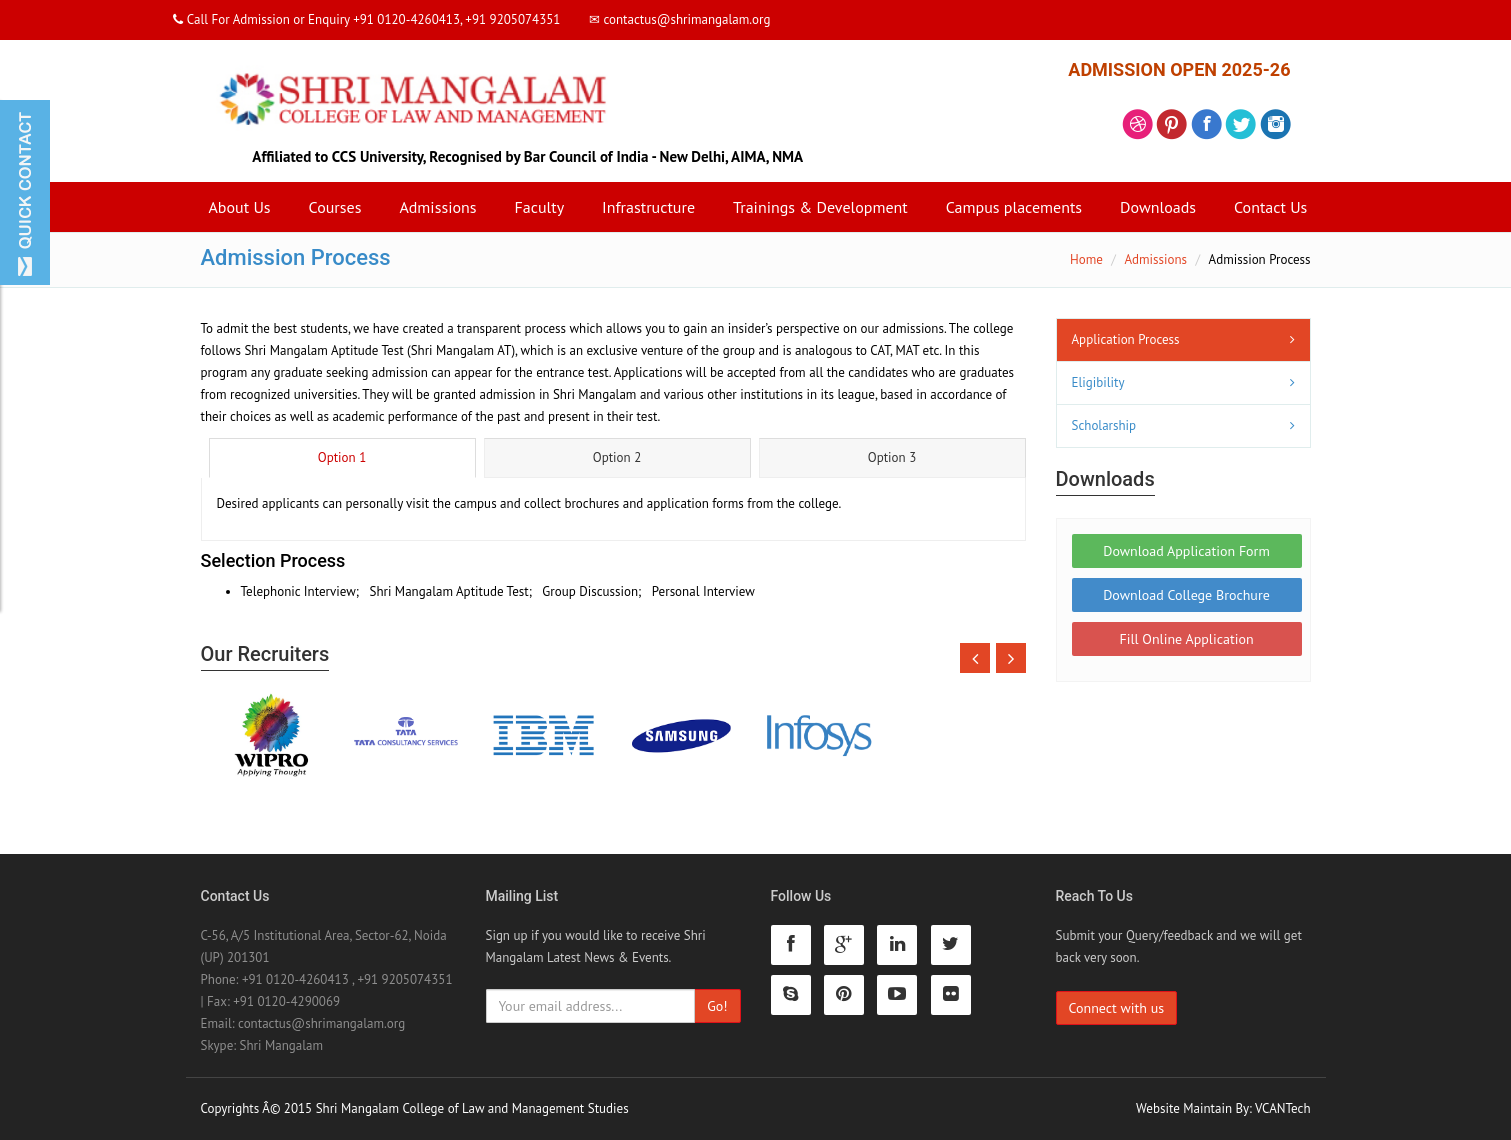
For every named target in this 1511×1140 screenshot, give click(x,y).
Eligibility (1098, 382)
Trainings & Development (820, 207)
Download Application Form (1186, 551)
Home (1086, 259)
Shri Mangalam (281, 1045)
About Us (240, 207)
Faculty (539, 207)
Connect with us (1117, 1008)
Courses (335, 207)
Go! (717, 1006)
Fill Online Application (1186, 639)
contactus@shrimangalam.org (321, 1023)
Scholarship (1104, 425)
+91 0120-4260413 (295, 979)
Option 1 (342, 457)
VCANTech (1282, 1108)
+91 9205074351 (404, 979)
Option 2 (617, 457)
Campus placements (1014, 207)
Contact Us (1270, 207)
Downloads (1158, 207)
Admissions (437, 207)
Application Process (1126, 339)
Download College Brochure (1186, 595)
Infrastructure (648, 207)
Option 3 (892, 457)
